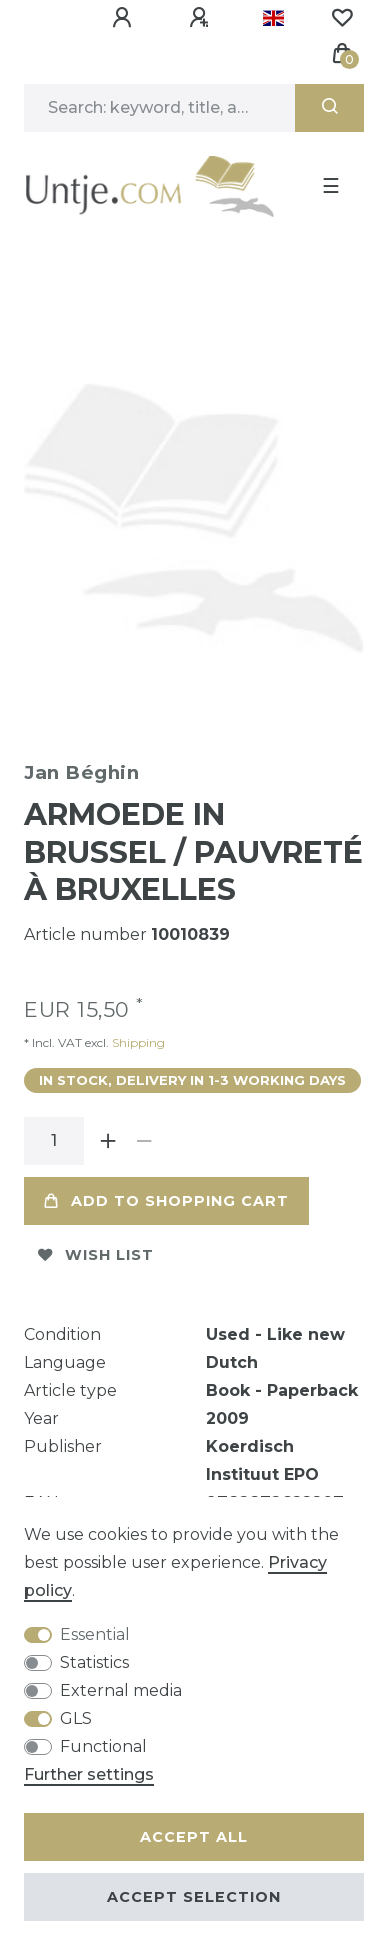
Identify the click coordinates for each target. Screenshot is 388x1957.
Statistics (94, 1662)
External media (121, 1690)
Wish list (96, 1249)
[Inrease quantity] (108, 1135)
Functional (103, 1746)
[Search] (329, 108)
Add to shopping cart (166, 1195)
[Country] (273, 18)
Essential (95, 1634)
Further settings (89, 1774)
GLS (76, 1718)
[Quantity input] (54, 1135)
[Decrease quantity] (144, 1135)
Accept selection (194, 1897)
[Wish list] (342, 18)
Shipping (137, 1036)
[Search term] (159, 108)
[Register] (202, 18)
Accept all (194, 1837)
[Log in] (125, 18)
